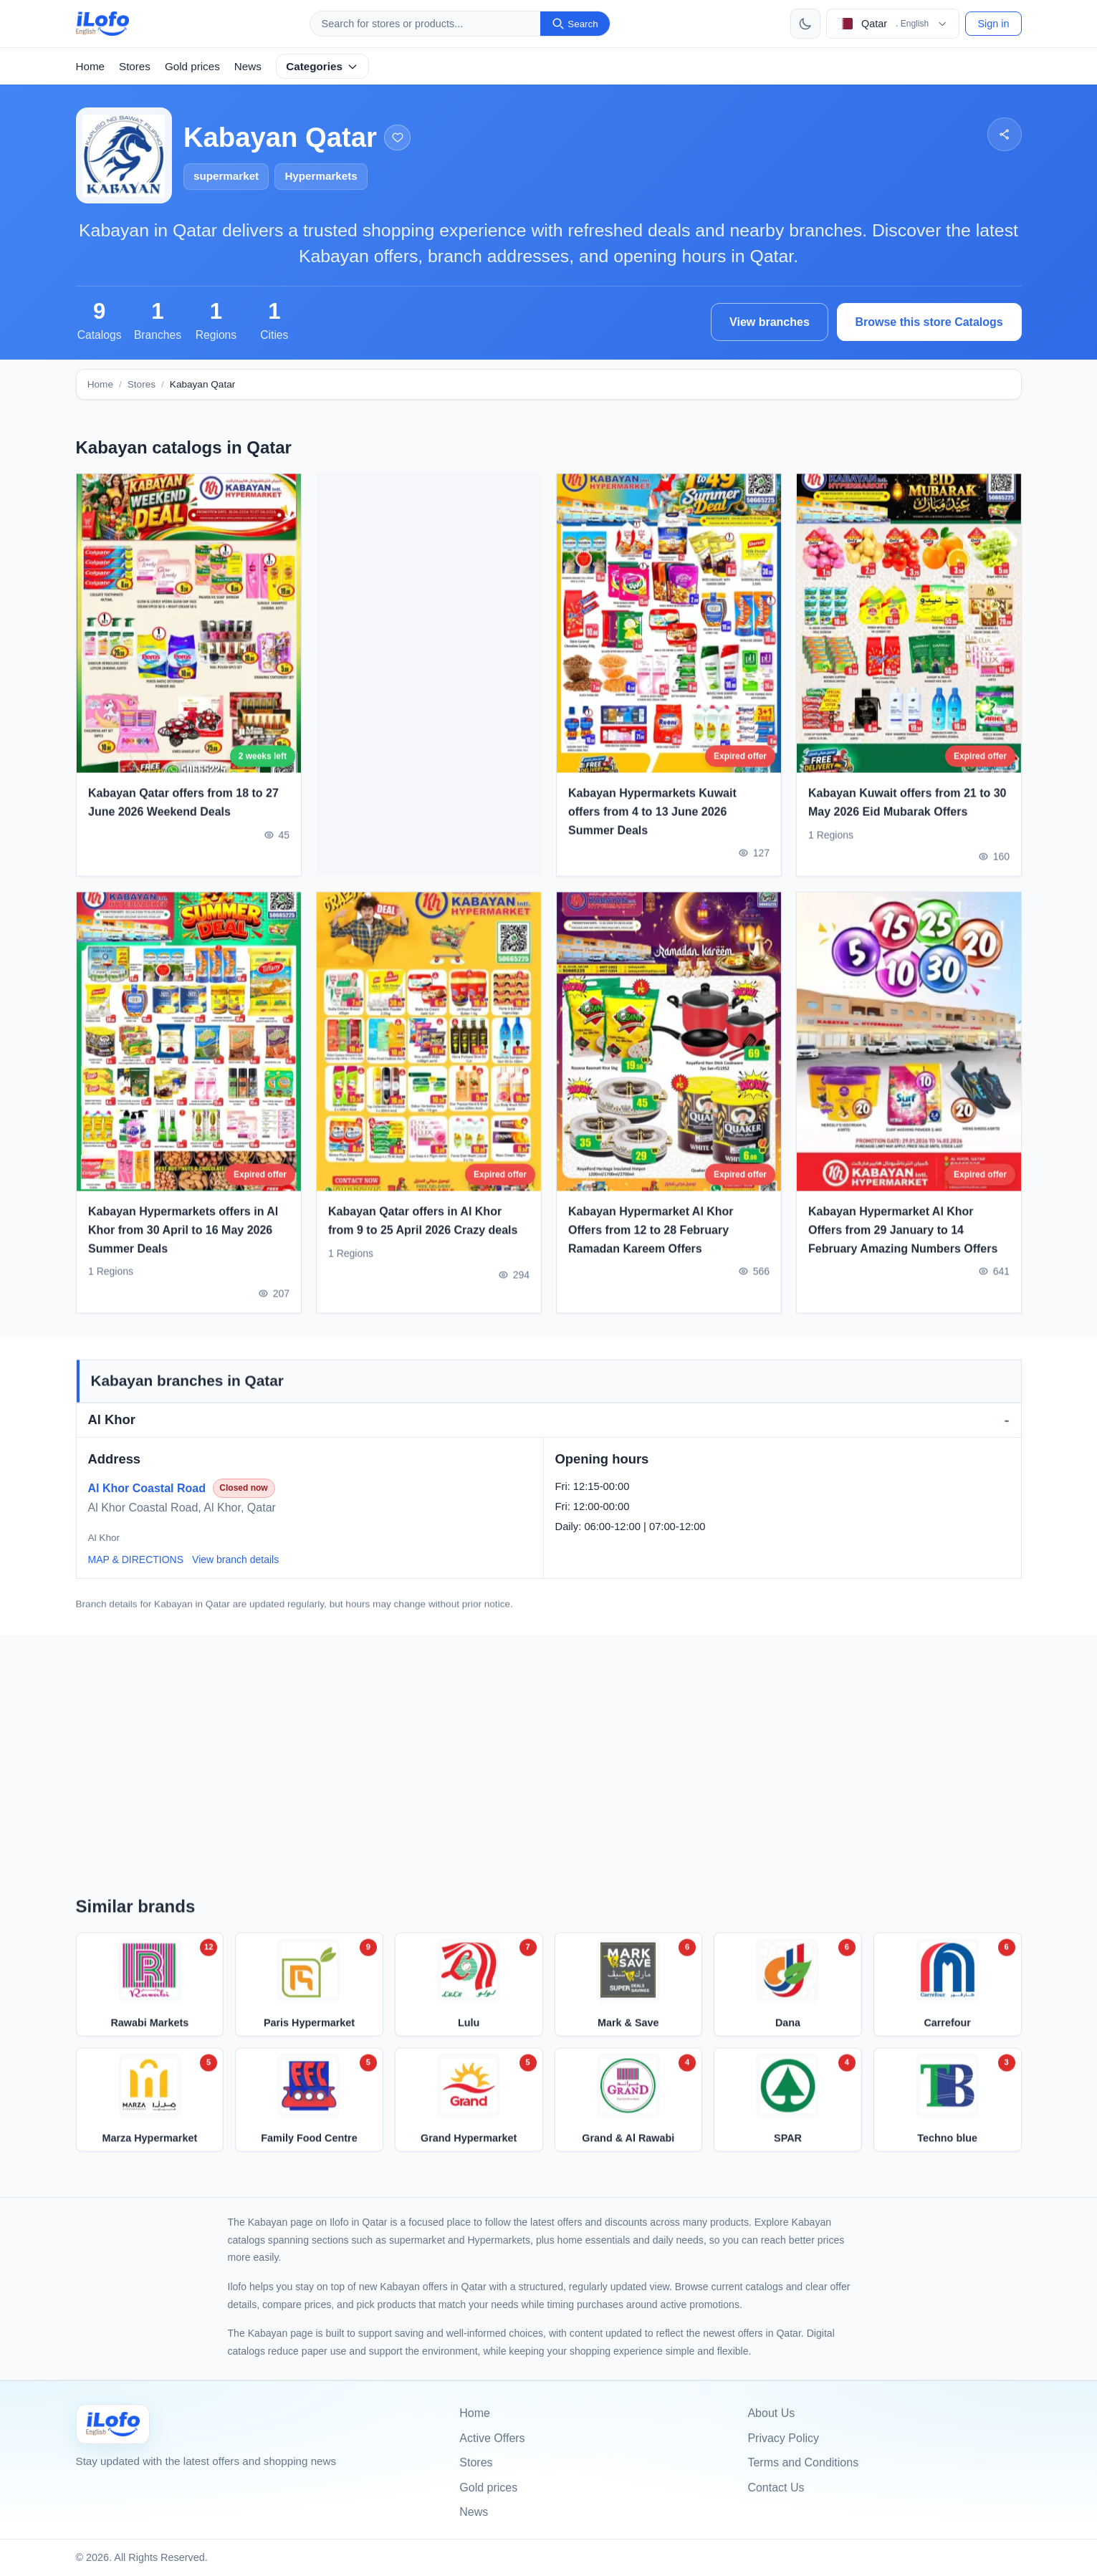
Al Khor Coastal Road (147, 1488)
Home (90, 66)
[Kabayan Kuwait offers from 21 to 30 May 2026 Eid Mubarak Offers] (909, 640)
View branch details (235, 1559)
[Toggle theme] (805, 24)
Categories (322, 66)
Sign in (993, 23)
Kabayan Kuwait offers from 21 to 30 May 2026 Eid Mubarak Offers (907, 819)
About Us (771, 2413)
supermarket (226, 176)
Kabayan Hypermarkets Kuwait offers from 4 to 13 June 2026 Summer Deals (652, 828)
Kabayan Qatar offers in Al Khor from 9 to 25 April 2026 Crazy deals (422, 1237)
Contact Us (775, 2487)
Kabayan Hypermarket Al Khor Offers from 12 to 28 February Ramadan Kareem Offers (651, 1246)
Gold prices (192, 66)
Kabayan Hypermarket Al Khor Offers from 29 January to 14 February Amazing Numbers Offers (902, 1246)
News (248, 66)
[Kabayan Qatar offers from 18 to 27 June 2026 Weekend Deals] (189, 640)
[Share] (1004, 134)
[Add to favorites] (397, 138)
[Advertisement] (429, 674)
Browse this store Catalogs (928, 322)
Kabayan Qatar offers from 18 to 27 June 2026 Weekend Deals (183, 819)
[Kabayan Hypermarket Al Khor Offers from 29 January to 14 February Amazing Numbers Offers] (909, 1057)
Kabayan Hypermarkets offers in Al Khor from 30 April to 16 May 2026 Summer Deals (183, 1246)
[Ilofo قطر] (113, 2423)
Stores (134, 66)
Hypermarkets (320, 176)
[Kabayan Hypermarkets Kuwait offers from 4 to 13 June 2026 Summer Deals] (669, 640)
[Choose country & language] (892, 24)
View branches (769, 322)
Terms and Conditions (802, 2462)
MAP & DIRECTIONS (136, 1559)
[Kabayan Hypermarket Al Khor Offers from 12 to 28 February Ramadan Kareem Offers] (669, 1057)
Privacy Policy (783, 2438)
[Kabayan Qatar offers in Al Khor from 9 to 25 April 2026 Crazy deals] (429, 1057)
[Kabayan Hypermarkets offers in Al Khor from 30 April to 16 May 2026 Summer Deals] (189, 1057)
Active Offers (491, 2438)
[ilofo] (103, 23)
